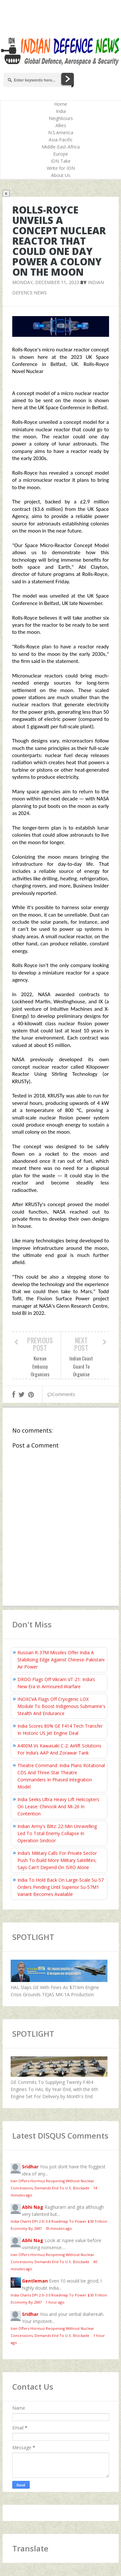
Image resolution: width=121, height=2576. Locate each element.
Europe (60, 154)
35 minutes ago (58, 2228)
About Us (60, 175)
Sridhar (30, 2166)
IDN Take (61, 161)
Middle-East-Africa (61, 147)
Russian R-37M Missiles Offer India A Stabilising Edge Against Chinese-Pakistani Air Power (61, 1659)
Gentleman (35, 2281)
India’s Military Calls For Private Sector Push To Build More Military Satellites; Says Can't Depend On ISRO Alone (57, 1860)
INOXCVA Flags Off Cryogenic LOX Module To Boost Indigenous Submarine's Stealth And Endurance (61, 1706)
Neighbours (61, 118)
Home (60, 104)
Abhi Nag (32, 2207)
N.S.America (60, 132)
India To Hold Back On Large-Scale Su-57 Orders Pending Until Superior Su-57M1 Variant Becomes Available (60, 1887)
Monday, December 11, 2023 (45, 282)
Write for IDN (61, 168)
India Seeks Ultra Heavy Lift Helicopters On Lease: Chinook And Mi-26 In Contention (58, 1806)
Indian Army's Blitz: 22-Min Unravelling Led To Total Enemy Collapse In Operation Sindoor (57, 1833)
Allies (60, 125)
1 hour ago (55, 2302)
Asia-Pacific (61, 140)
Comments (61, 1394)
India (61, 111)
